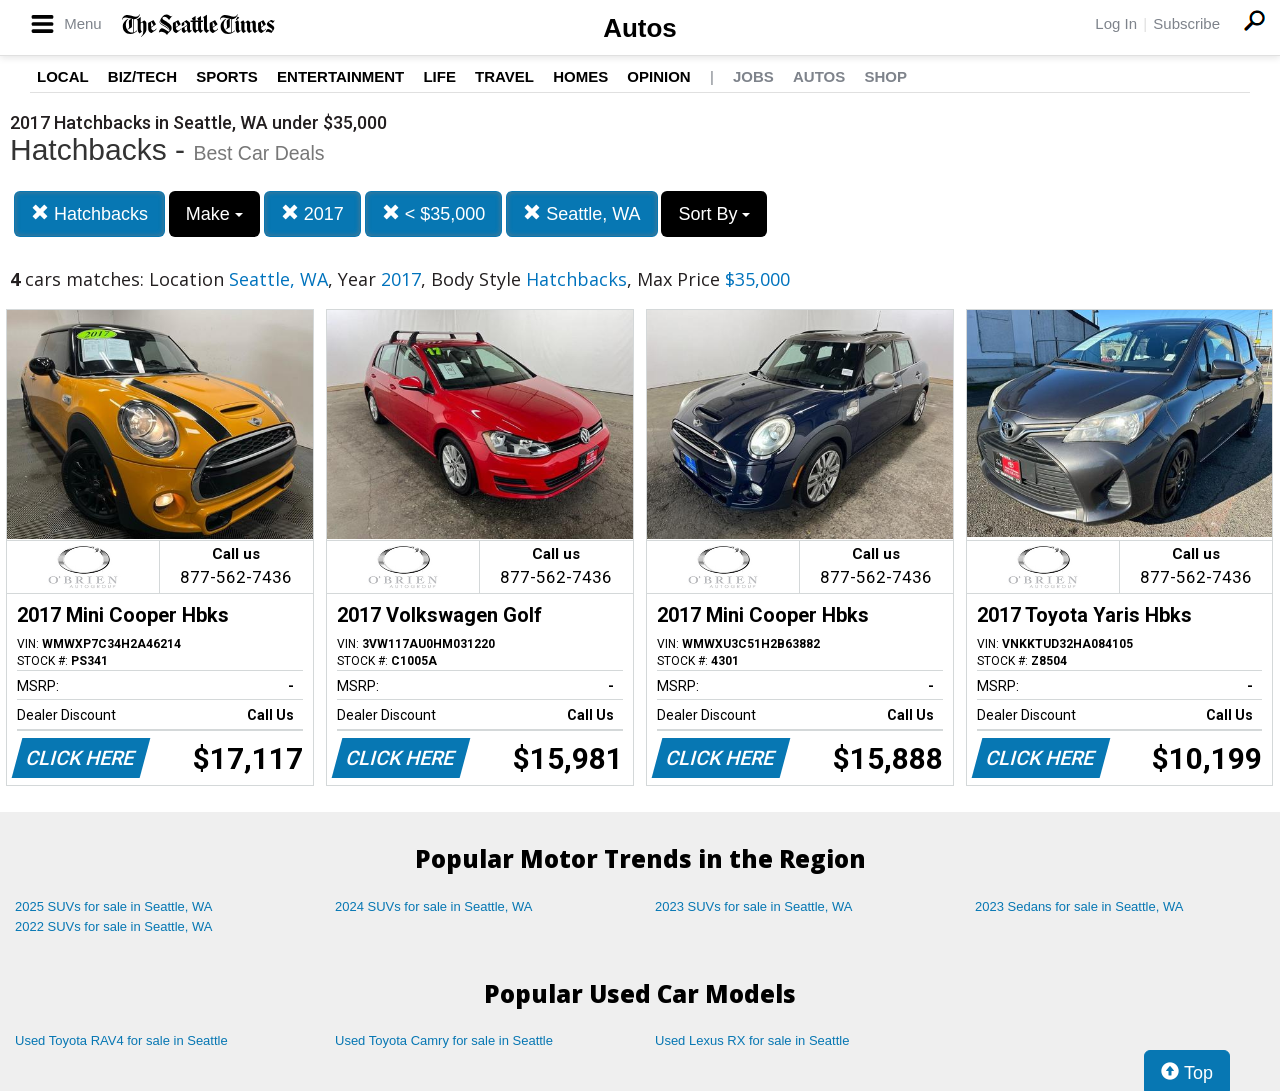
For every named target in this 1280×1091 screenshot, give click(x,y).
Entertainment (340, 76)
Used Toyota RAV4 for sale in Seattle (121, 1040)
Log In (1116, 23)
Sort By (714, 214)
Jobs (753, 76)
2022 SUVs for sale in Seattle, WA (114, 926)
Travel (504, 76)
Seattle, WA (581, 213)
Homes (580, 76)
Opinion (658, 76)
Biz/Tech (142, 76)
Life (439, 76)
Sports (227, 76)
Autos (640, 28)
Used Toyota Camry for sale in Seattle (444, 1040)
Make (214, 214)
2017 (312, 213)
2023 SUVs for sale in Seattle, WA (754, 906)
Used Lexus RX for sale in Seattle (752, 1040)
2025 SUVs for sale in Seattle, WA (114, 906)
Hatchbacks (89, 213)
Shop (885, 76)
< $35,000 (434, 213)
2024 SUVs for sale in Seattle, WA (434, 906)
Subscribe (1186, 23)
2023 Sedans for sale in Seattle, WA (1079, 906)
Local (63, 76)
